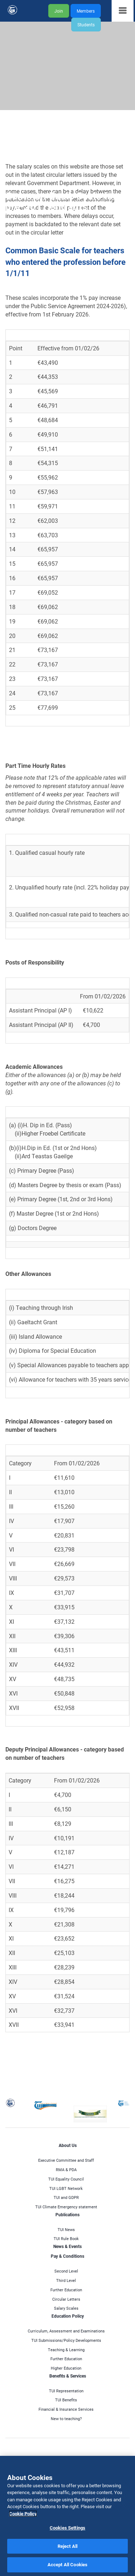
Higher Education (66, 2368)
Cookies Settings (67, 2527)
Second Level (66, 2271)
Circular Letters (66, 2299)
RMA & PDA (66, 2169)
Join (58, 11)
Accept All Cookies (67, 2564)
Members (86, 11)
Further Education (66, 2289)
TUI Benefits (66, 2399)
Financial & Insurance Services (66, 2409)
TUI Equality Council (66, 2179)
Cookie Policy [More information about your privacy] (23, 2513)
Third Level (66, 2280)
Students (86, 24)
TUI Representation (66, 2390)
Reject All (67, 2546)
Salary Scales (66, 2308)
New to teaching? (66, 2418)
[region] (67, 2516)
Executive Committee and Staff (66, 2160)
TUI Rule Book (66, 2238)
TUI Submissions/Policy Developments (66, 2340)
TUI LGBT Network (66, 2188)
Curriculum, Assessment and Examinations (66, 2331)
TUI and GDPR (66, 2197)
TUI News (66, 2229)
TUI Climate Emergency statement (66, 2206)
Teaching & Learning (66, 2349)
